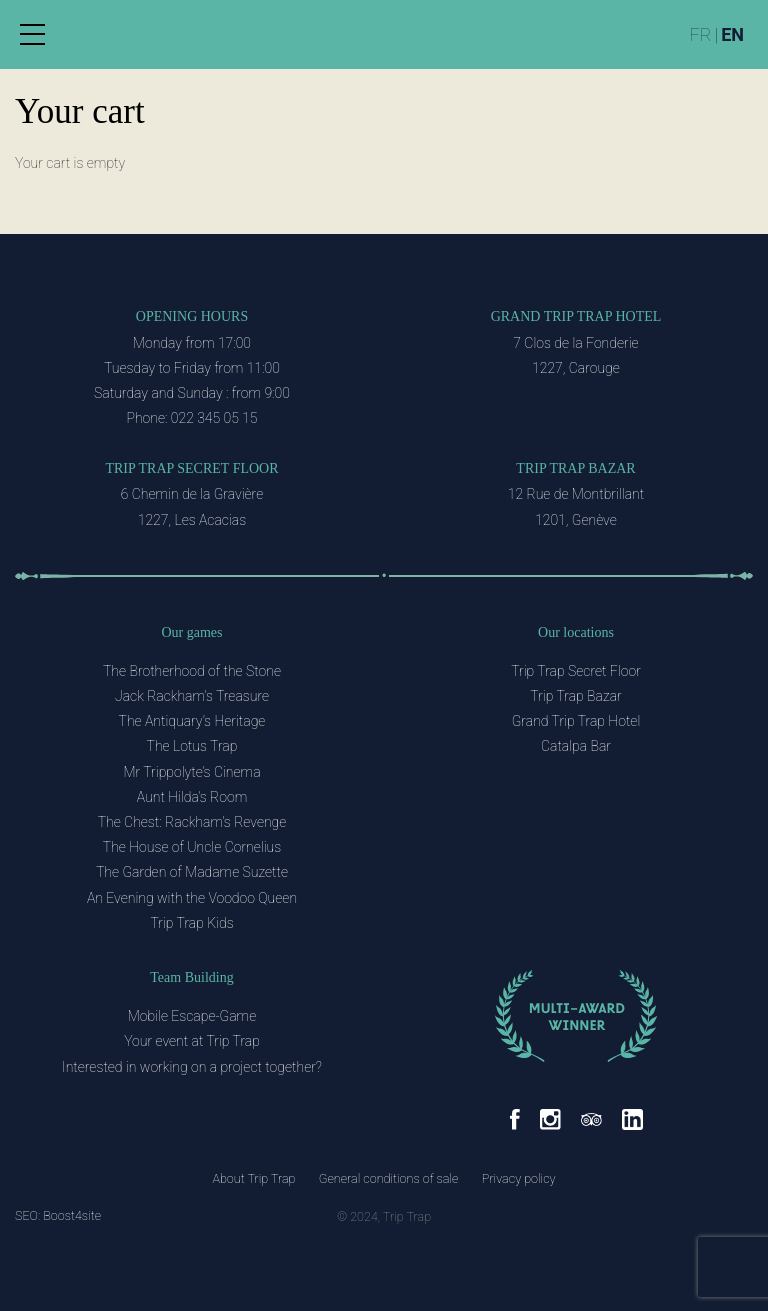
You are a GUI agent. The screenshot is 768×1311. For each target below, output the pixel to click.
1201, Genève (576, 520)
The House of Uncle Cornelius (192, 847)
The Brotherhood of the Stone (192, 671)
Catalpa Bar (576, 746)
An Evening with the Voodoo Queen (192, 898)
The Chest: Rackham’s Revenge (192, 822)
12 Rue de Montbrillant (576, 494)
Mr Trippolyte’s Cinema (191, 772)
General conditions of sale (389, 1178)
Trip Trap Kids (191, 923)
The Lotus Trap (192, 746)
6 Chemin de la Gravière (192, 494)
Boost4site (72, 1215)
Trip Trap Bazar (575, 468)
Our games (191, 632)
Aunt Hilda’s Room (192, 797)
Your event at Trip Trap (192, 1041)
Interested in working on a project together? (192, 1067)
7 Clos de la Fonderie (575, 343)
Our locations (576, 632)
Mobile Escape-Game (192, 1016)
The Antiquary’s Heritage (192, 721)
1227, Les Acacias (192, 520)
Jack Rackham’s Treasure (192, 696)
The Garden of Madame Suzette (192, 872)
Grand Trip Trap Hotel (576, 316)
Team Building (191, 977)
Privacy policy (519, 1178)
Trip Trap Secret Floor (191, 468)
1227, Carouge (576, 368)
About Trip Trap (253, 1178)
